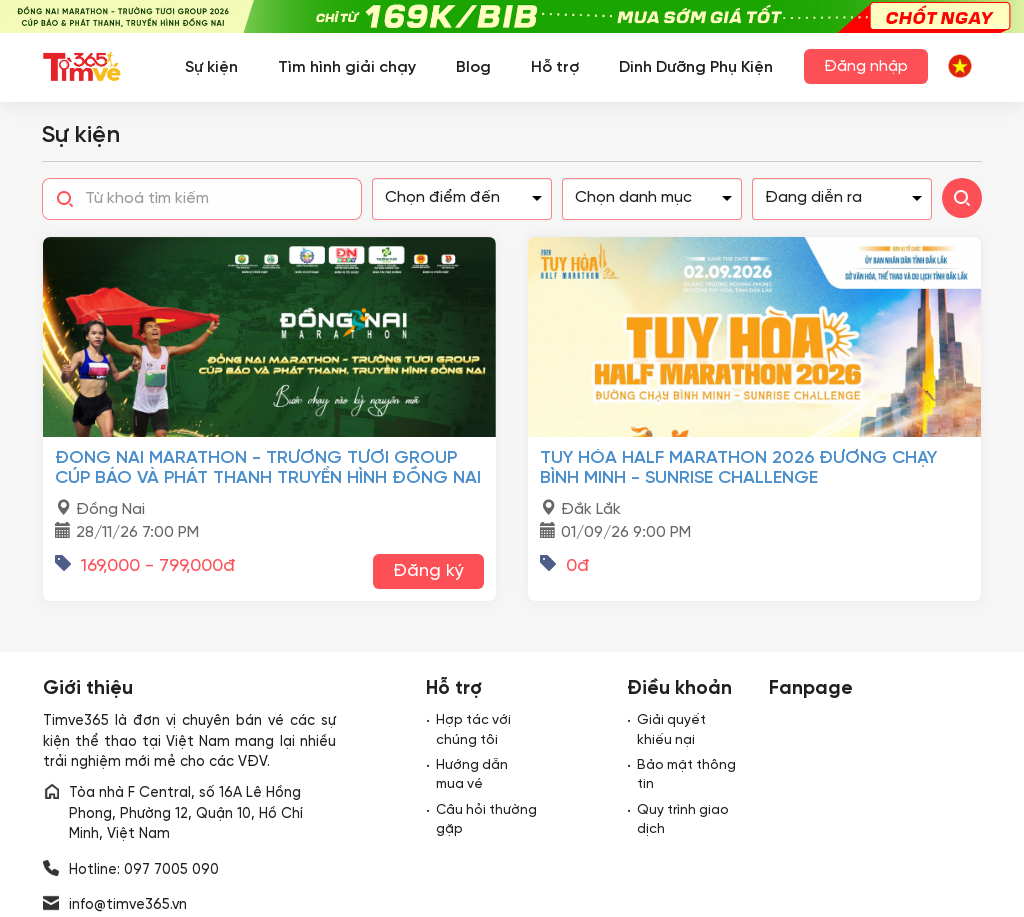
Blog (473, 67)
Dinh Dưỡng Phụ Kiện (696, 67)
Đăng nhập (866, 66)
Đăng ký (428, 571)
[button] (960, 65)
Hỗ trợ (555, 67)
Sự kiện (211, 67)
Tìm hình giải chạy (347, 67)
